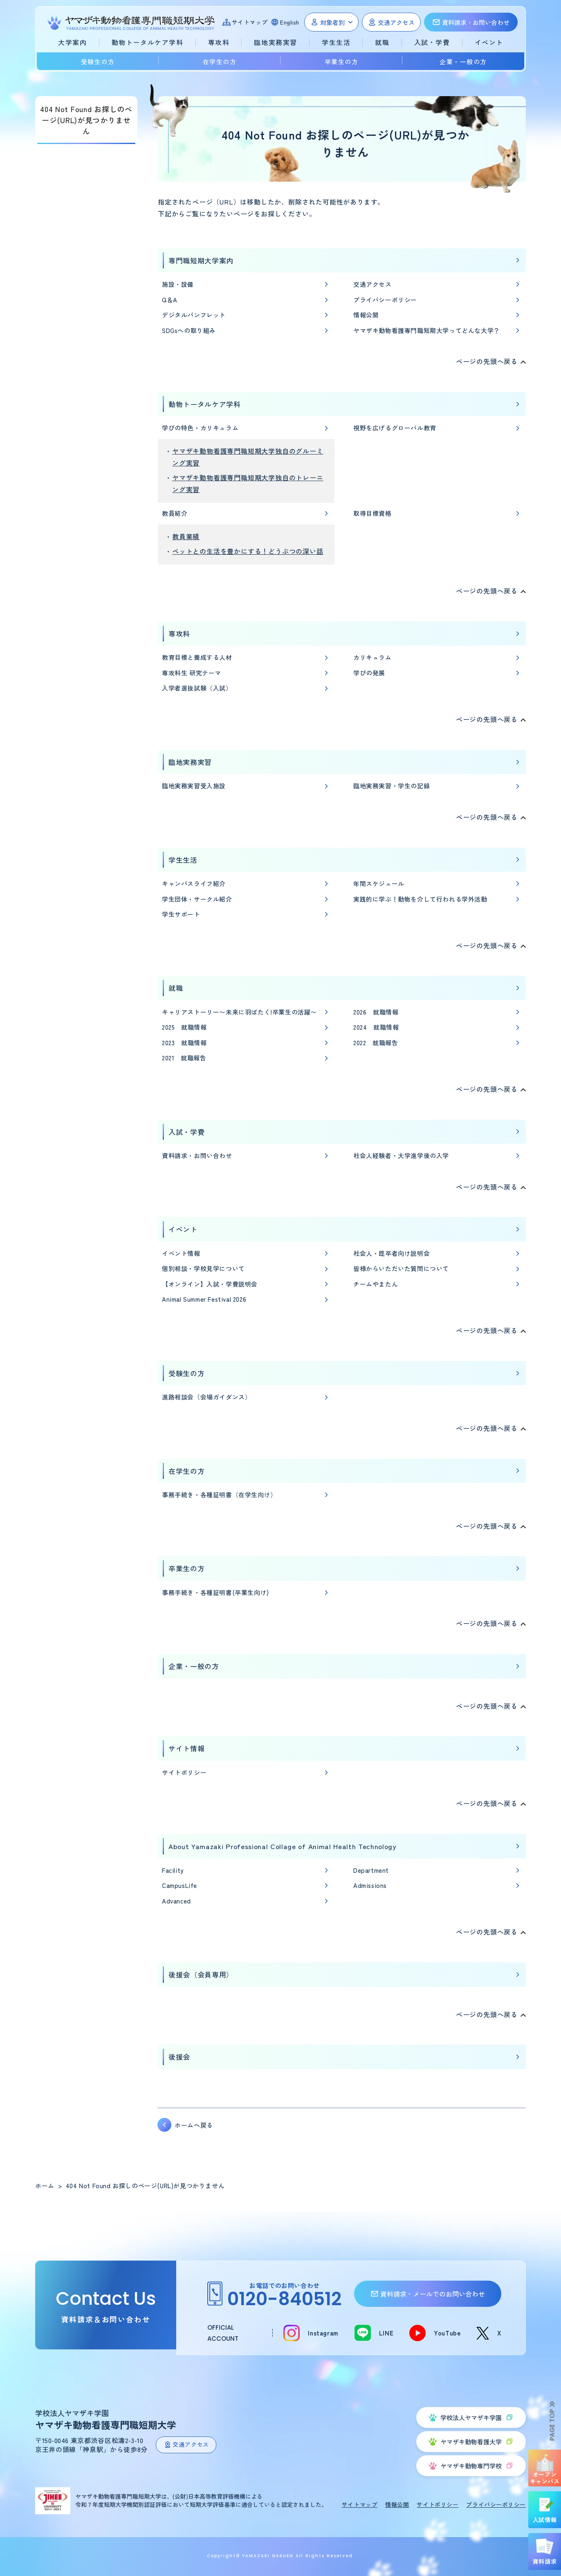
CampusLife (179, 1885)
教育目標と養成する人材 (197, 657)
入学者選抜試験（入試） (197, 688)
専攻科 (179, 633)
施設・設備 (178, 284)
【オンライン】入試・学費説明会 (210, 1284)
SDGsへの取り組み (189, 330)
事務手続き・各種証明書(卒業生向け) (215, 1592)
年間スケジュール (378, 883)
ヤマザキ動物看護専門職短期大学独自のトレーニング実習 (247, 483)
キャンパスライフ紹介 (194, 883)
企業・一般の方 (463, 61)
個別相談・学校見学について (203, 1268)
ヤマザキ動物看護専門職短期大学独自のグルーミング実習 (247, 457)
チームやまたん (375, 1284)
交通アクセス (372, 284)
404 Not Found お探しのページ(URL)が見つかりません (86, 119)
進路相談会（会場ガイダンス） (206, 1397)
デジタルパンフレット (194, 314)
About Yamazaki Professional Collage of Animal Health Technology (282, 1846)
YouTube (447, 2333)
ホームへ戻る (194, 2125)
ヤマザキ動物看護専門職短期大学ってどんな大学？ (426, 330)
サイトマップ (249, 22)
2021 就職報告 (184, 1057)
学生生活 (182, 860)
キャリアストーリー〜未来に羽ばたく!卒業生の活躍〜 (239, 1012)
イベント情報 (181, 1253)
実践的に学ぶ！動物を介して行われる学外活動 (420, 899)
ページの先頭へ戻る (487, 361)
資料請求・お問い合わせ (197, 1155)
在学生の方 (220, 61)
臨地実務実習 (190, 762)
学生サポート (181, 914)
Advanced (176, 1901)
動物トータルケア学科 (204, 404)
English (289, 22)
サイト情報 (186, 1748)
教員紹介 (174, 513)
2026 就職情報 (375, 1012)
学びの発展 (369, 672)
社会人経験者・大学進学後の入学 (401, 1155)
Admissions (370, 1885)
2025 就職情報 (184, 1027)
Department (371, 1870)
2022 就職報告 (375, 1042)
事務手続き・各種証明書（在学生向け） (219, 1494)
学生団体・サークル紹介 (197, 899)
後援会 (179, 2057)
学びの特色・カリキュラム (200, 427)
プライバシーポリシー (385, 299)
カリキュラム (372, 657)
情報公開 (366, 314)
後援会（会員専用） (200, 1974)
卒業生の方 (342, 61)
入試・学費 (186, 1132)
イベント (182, 1229)
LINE (386, 2333)
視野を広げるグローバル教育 (394, 427)
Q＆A (169, 299)
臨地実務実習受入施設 (194, 785)
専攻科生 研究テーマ (191, 672)
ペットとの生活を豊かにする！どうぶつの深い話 (247, 551)
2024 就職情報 (376, 1027)
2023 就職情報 (184, 1042)
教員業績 (186, 536)
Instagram (323, 2333)
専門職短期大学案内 (200, 260)
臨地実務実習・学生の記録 (391, 785)
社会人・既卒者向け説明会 (391, 1253)
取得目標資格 (372, 513)
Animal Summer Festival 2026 (204, 1299)
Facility (173, 1870)
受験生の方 (98, 61)
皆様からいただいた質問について (401, 1268)
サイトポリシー (184, 1772)
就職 (175, 988)
